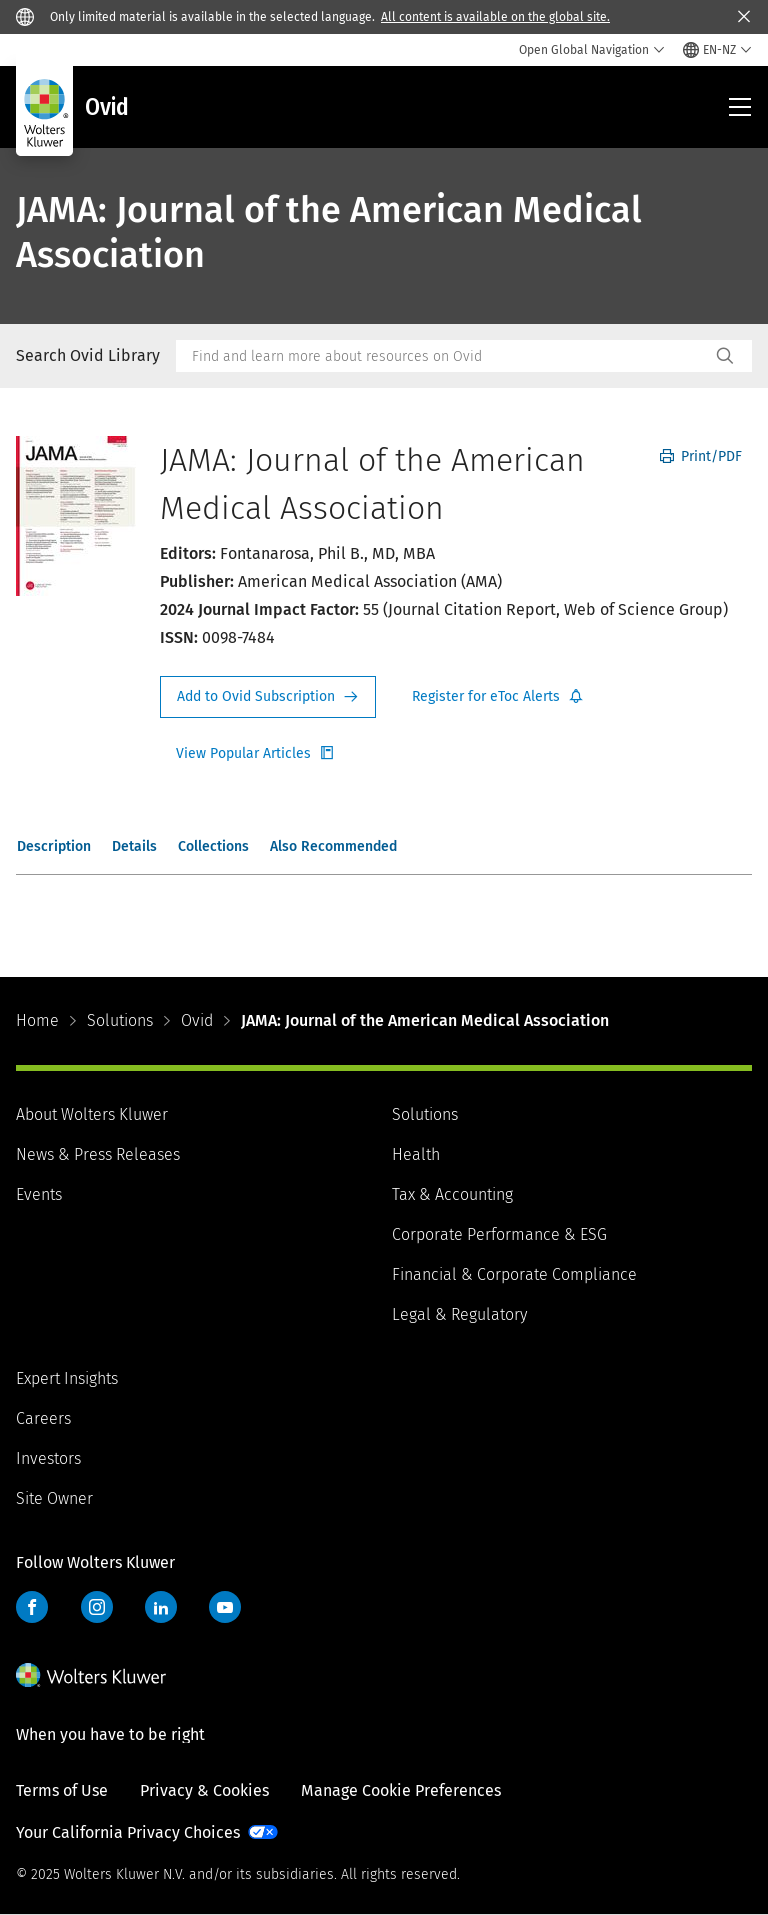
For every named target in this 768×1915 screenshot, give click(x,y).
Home (37, 1020)
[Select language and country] (717, 50)
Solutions (120, 1020)
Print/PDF (701, 456)
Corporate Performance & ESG (499, 1234)
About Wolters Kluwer (92, 1114)
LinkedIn (161, 1607)
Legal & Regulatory (459, 1314)
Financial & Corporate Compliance (514, 1274)
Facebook (32, 1607)
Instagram (97, 1607)
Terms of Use (62, 1790)
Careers (43, 1418)
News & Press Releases (98, 1154)
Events (39, 1194)
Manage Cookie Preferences (401, 1790)
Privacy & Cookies (204, 1790)
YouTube (225, 1607)
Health (416, 1154)
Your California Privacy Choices (128, 1832)
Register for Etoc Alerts (498, 697)
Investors (48, 1458)
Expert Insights (67, 1378)
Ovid (197, 1020)
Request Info (268, 697)
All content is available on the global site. (495, 17)
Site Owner (54, 1498)
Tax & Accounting (452, 1194)
